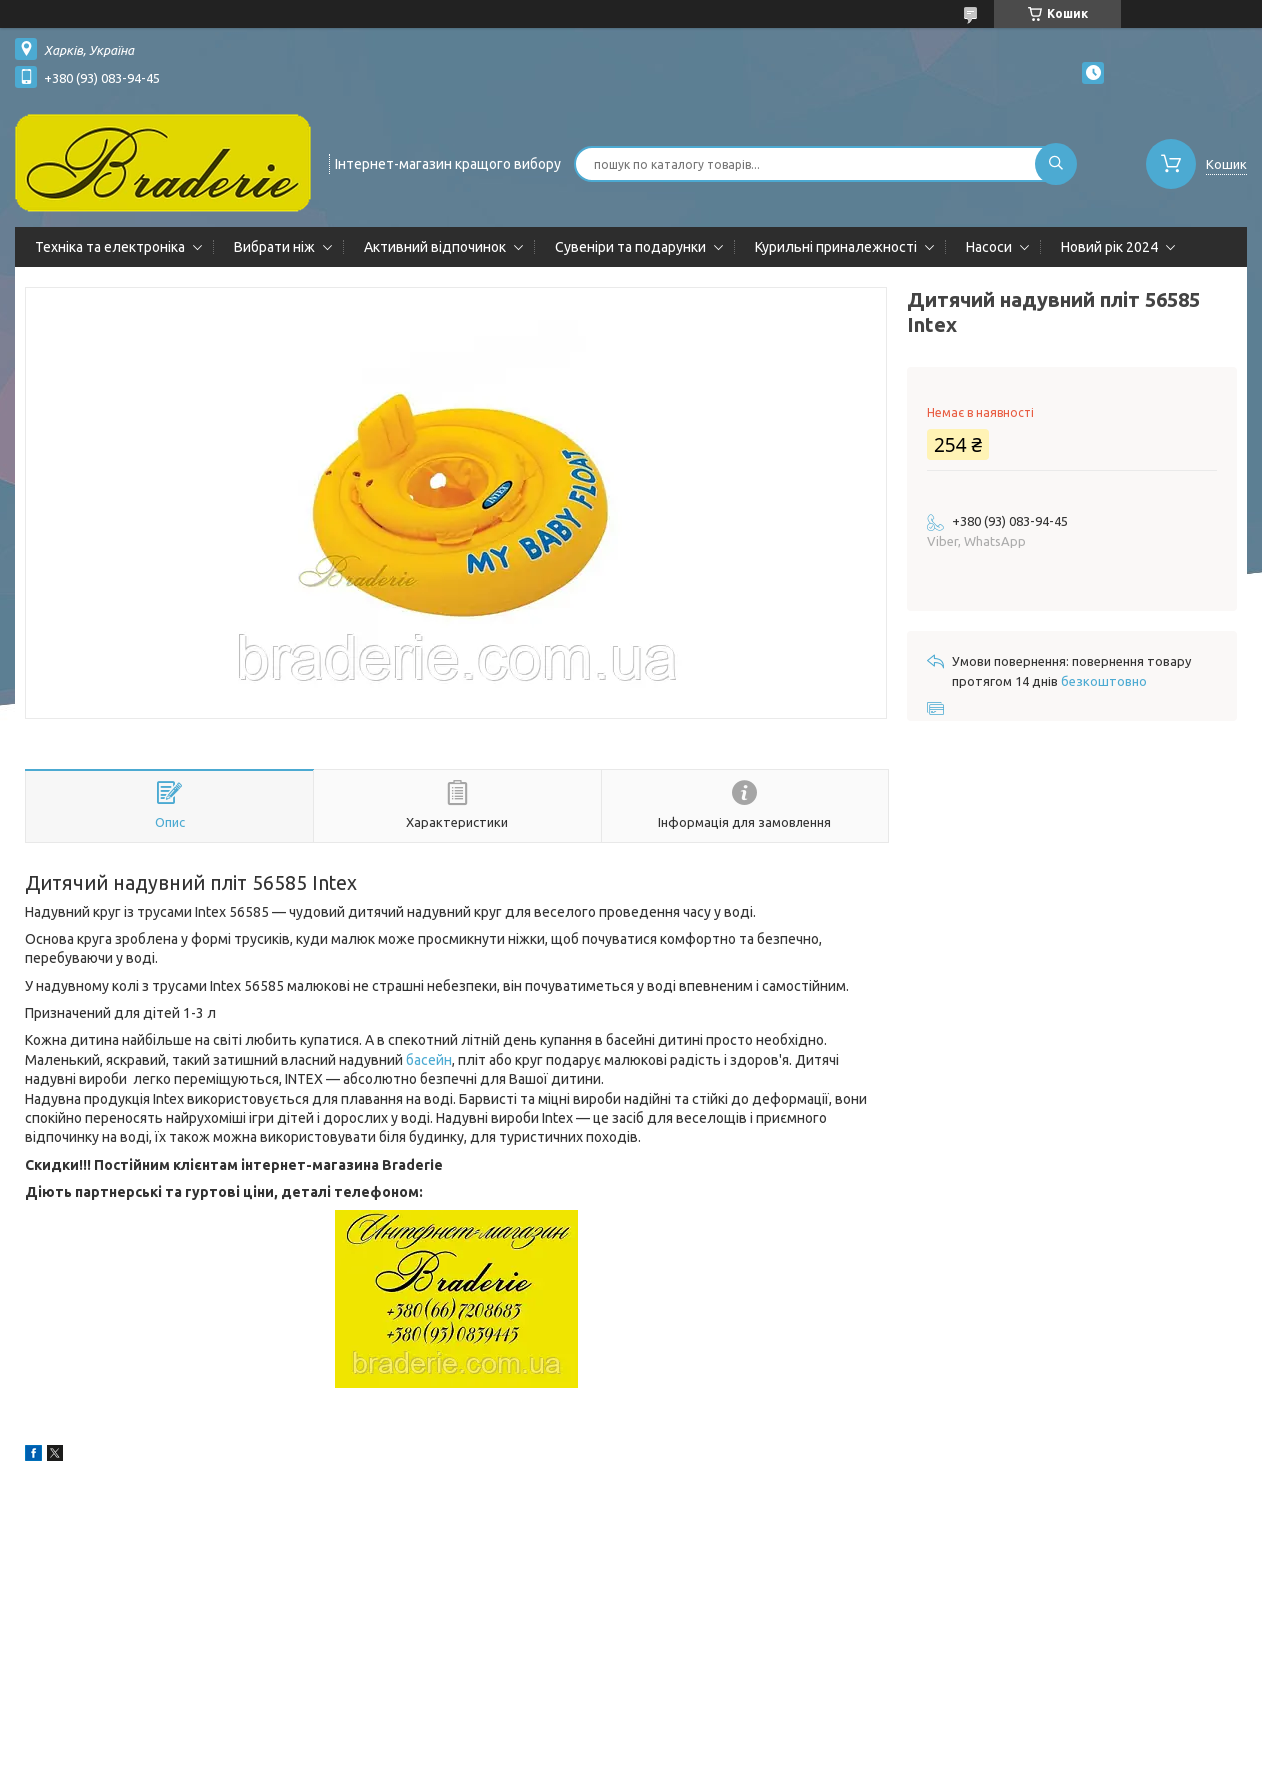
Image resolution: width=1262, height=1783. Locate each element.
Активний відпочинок (435, 247)
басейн (429, 1060)
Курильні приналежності (836, 247)
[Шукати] (1056, 164)
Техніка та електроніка (110, 247)
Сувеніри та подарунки (630, 247)
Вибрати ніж (274, 247)
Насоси (989, 247)
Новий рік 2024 (1109, 247)
